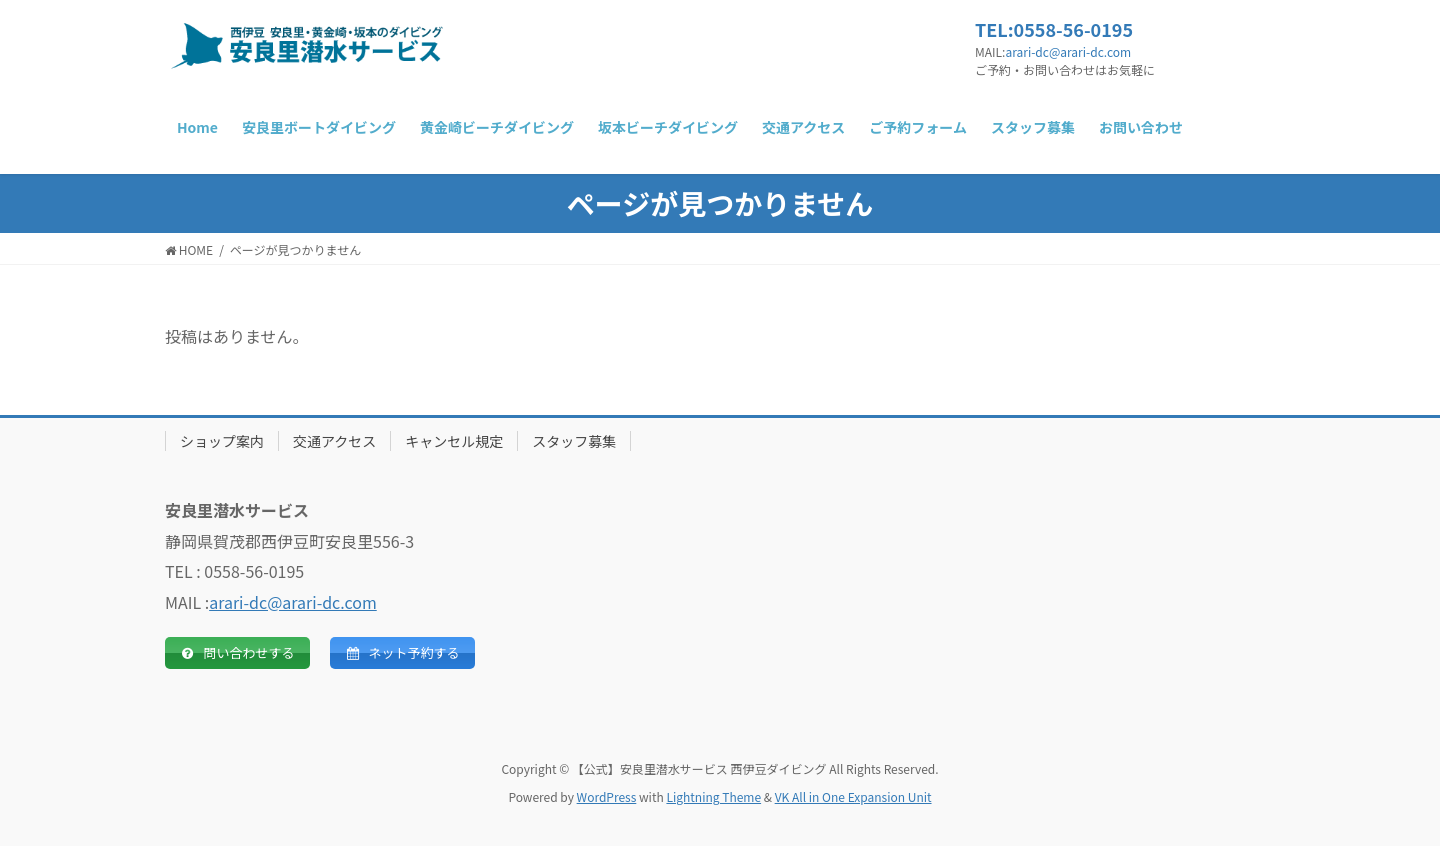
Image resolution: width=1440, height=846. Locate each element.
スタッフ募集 (574, 441)
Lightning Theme (713, 796)
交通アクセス (334, 441)
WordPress (607, 796)
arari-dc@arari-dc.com (1068, 51)
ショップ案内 (222, 441)
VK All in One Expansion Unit (853, 796)
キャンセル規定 (454, 441)
